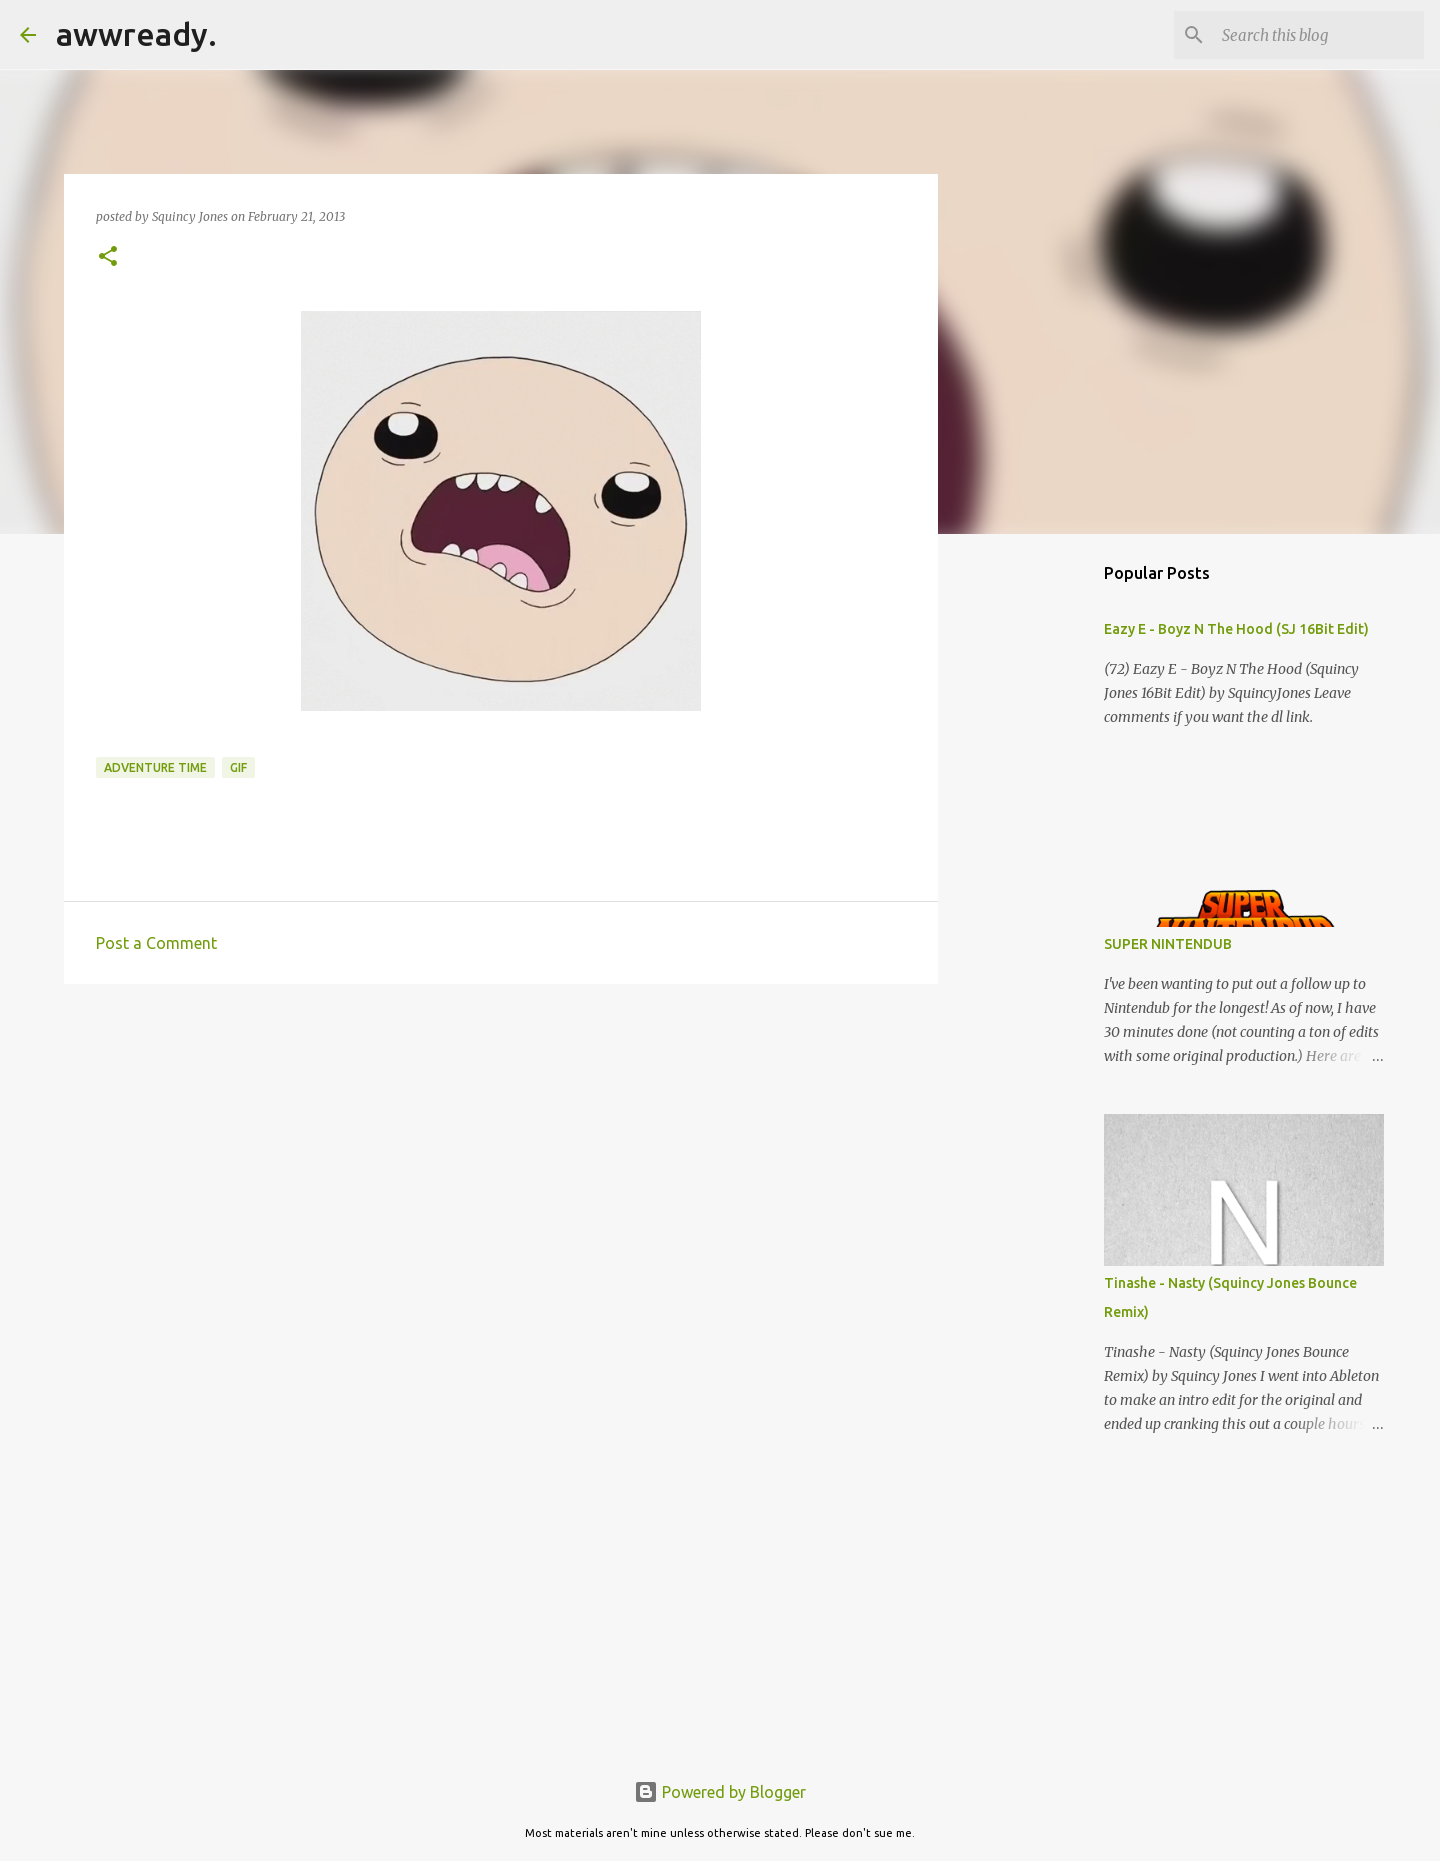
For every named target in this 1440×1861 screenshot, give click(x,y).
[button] (108, 257)
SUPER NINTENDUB (1168, 944)
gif (238, 767)
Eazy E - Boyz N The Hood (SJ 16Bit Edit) (1236, 629)
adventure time (155, 767)
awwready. (136, 34)
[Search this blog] (1319, 35)
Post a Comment (156, 943)
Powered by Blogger (720, 1792)
